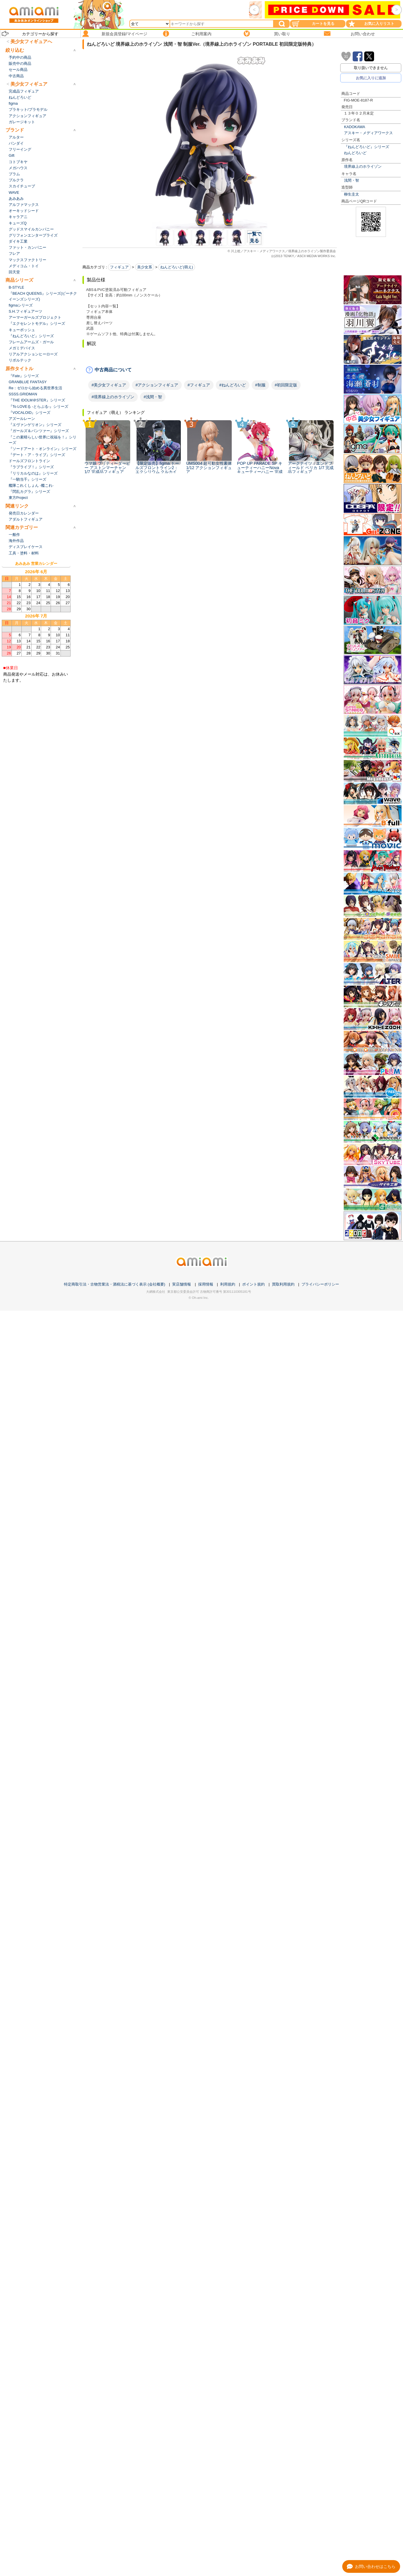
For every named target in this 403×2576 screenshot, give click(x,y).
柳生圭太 (351, 194)
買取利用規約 (283, 1284)
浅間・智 (351, 180)
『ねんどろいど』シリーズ (366, 147)
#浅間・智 (152, 396)
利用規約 (227, 1284)
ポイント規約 (253, 1284)
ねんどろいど (355, 153)
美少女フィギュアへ (31, 41)
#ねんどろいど (232, 385)
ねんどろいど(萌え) (176, 267)
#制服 (260, 385)
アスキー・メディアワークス (368, 133)
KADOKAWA (354, 127)
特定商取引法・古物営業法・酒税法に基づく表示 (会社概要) (114, 1284)
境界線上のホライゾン (363, 166)
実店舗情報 (181, 1284)
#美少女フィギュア (109, 385)
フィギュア (119, 267)
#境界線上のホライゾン (113, 396)
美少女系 (144, 267)
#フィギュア (198, 385)
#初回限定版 (286, 385)
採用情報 (205, 1284)
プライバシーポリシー (320, 1284)
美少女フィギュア (28, 84)
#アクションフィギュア (156, 385)
